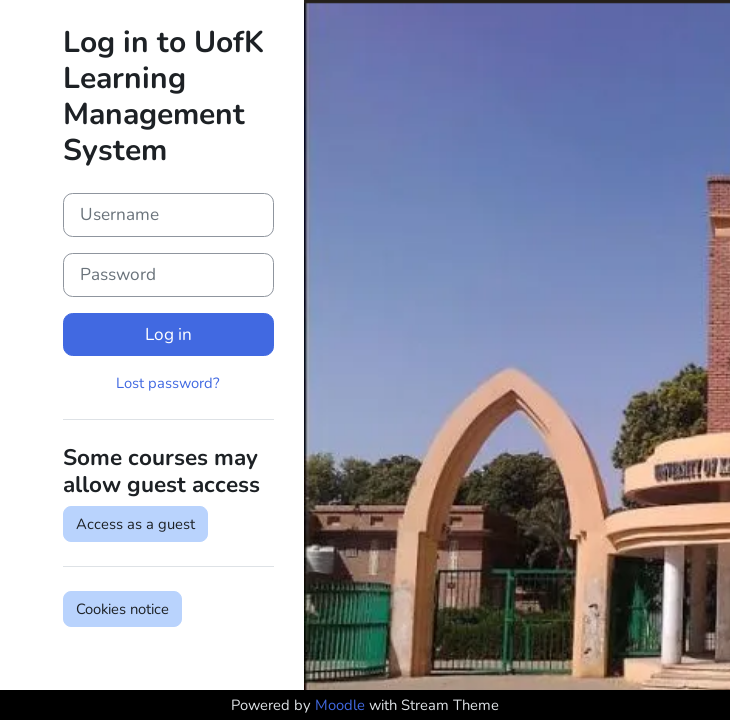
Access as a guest (135, 524)
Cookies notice (122, 609)
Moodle (340, 705)
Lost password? (168, 383)
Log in (168, 334)
